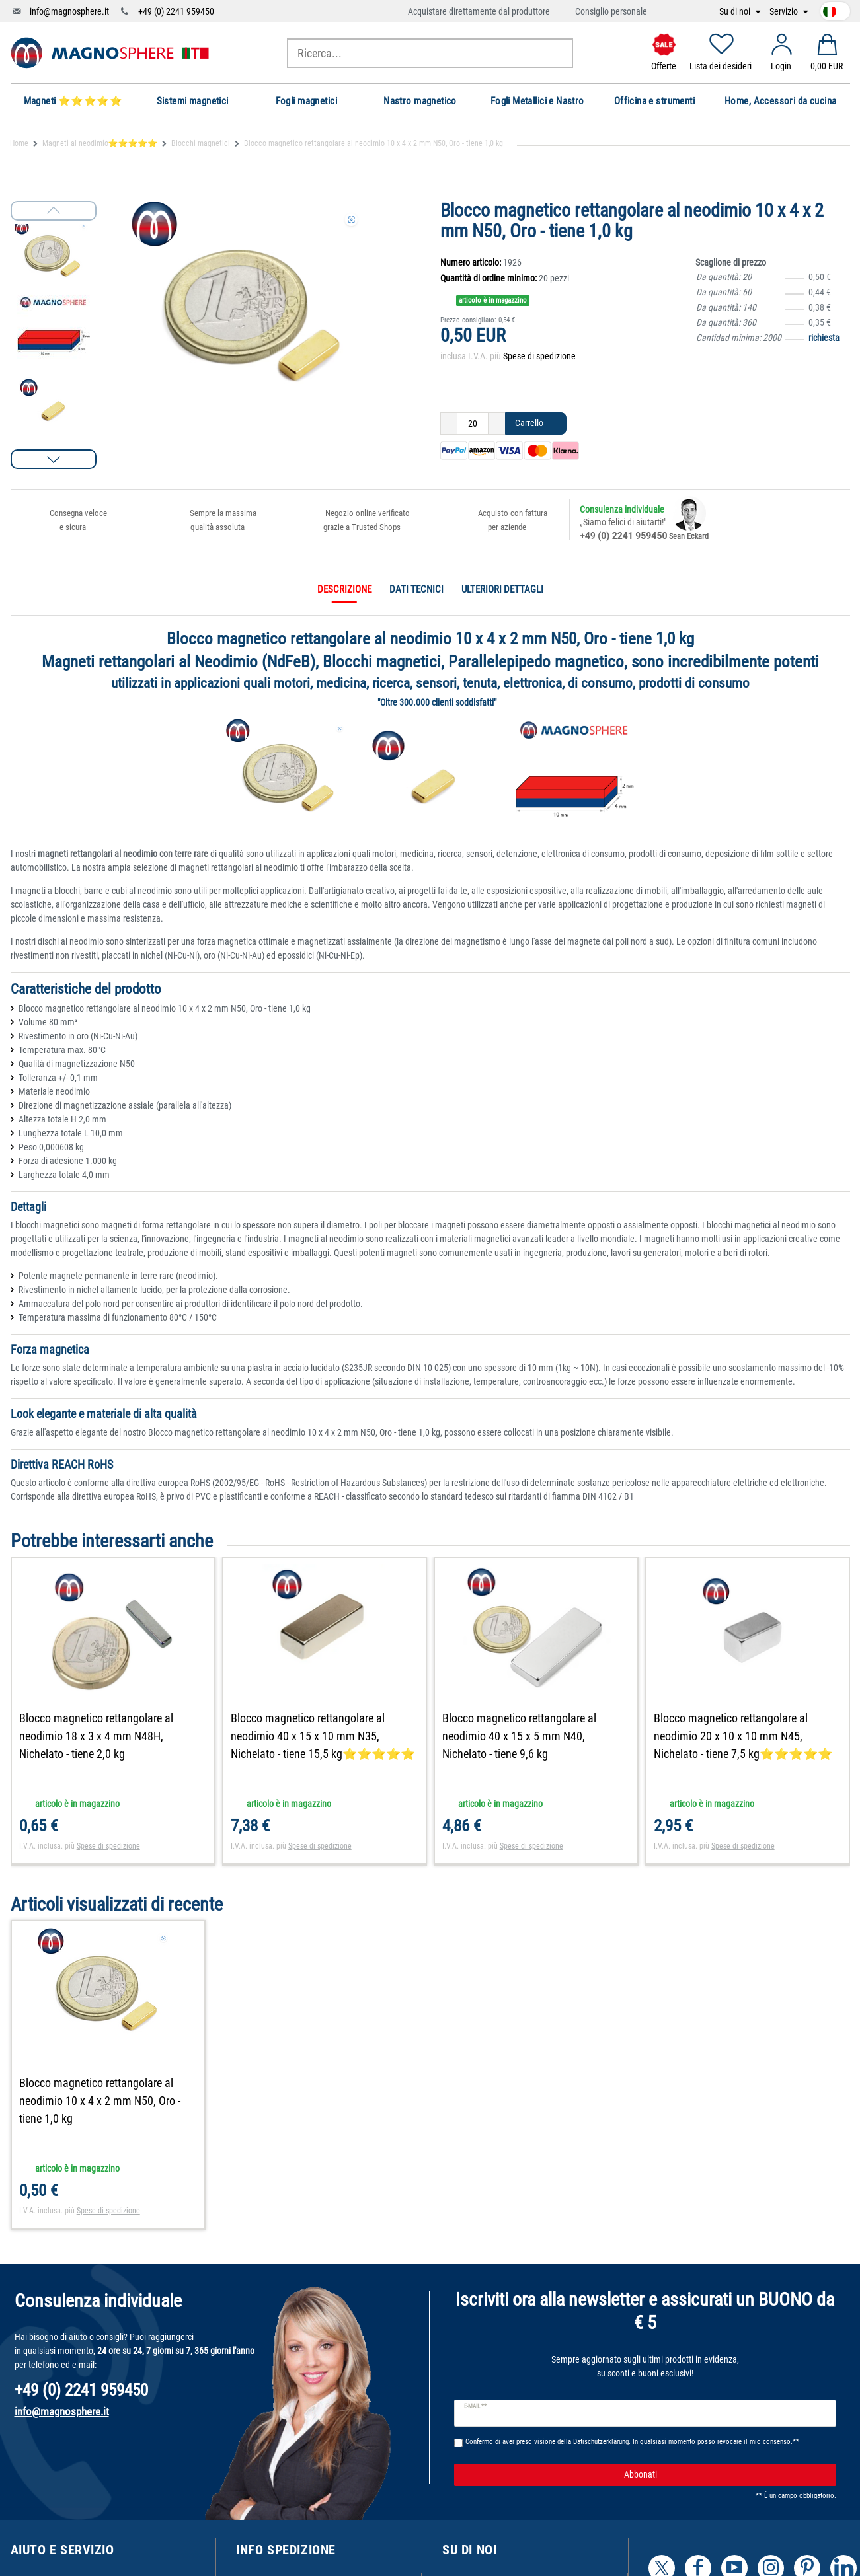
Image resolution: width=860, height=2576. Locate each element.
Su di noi (735, 11)
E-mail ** (475, 2406)
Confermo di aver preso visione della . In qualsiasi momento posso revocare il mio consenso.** (632, 2441)
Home (19, 143)
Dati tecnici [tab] (416, 589)
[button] (54, 459)
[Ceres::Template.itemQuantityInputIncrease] (497, 423)
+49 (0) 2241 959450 (176, 11)
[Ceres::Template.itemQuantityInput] (473, 423)
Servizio (784, 11)
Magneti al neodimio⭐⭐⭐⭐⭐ (100, 143)
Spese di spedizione (539, 356)
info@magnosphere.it (69, 11)
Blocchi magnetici (200, 143)
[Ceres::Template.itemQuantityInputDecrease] (449, 423)
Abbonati (725, 2475)
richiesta (824, 337)
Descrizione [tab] (344, 589)
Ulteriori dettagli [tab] (502, 589)
